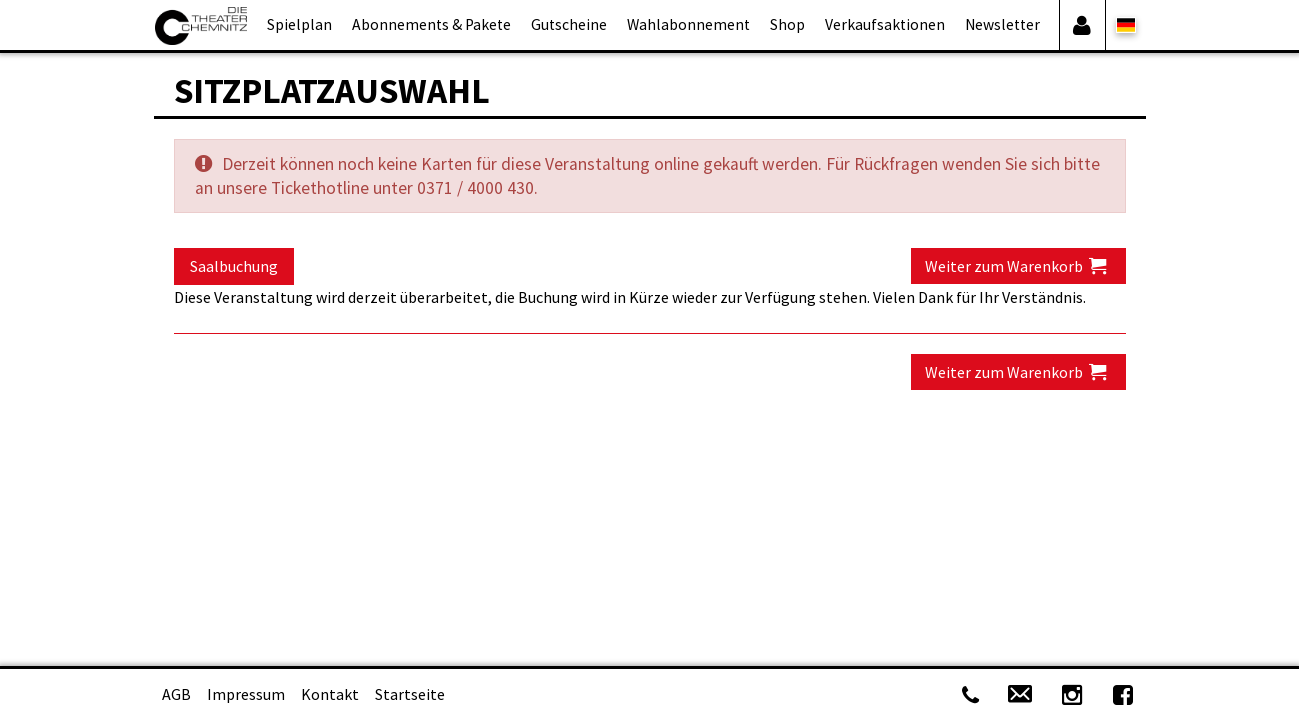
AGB (176, 694)
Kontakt (330, 694)
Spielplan (299, 24)
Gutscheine (569, 24)
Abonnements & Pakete (431, 24)
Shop (787, 24)
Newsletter (1002, 24)
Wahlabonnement (688, 24)
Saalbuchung (234, 266)
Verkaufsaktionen (885, 24)
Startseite (410, 694)
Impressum (246, 694)
